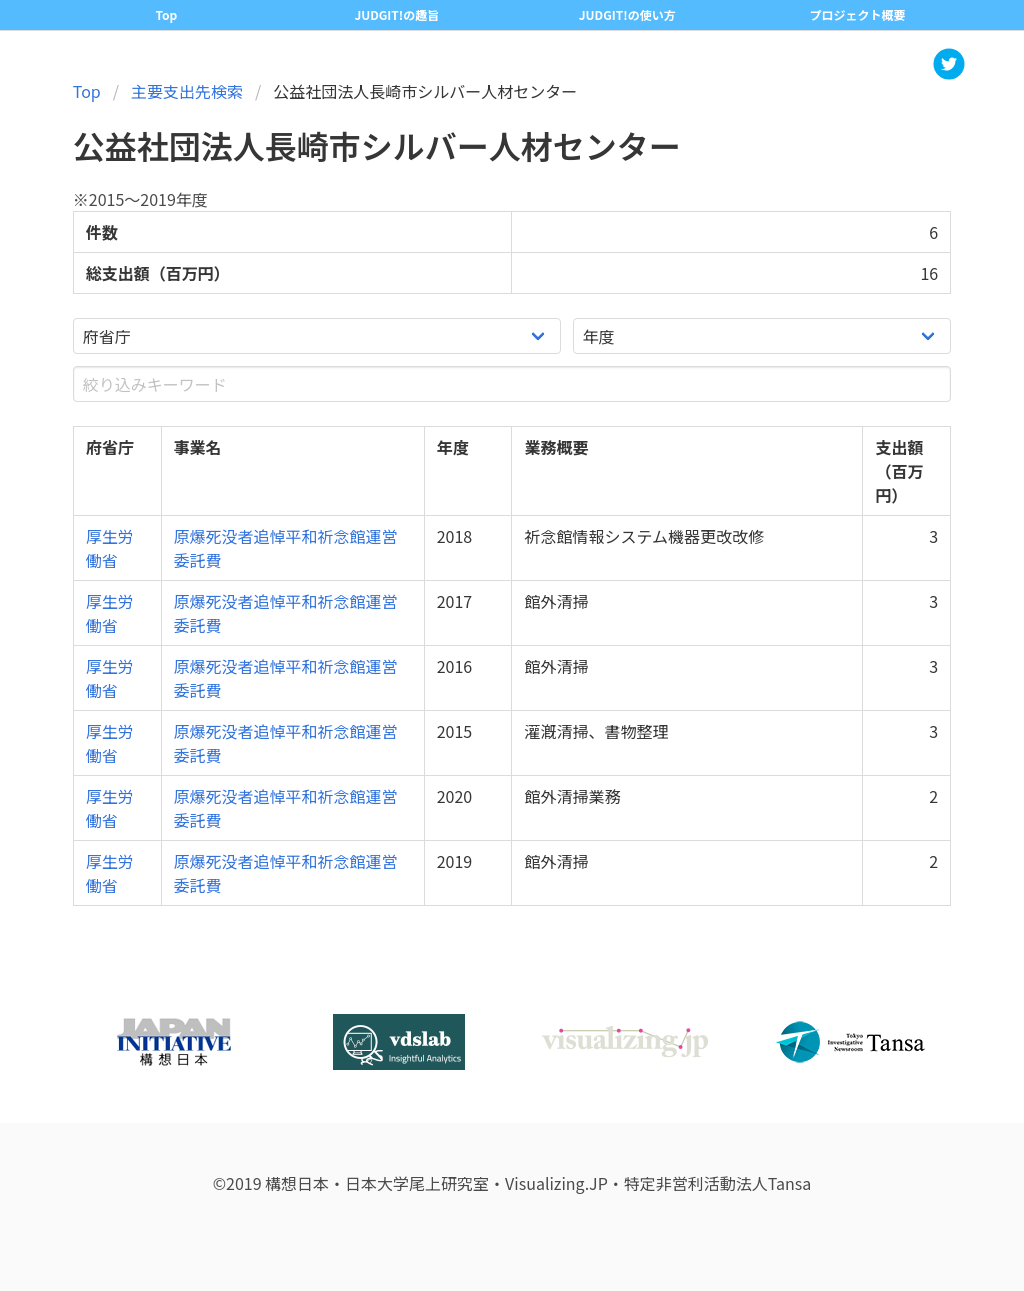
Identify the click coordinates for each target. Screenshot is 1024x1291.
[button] (949, 64)
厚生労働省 (110, 548)
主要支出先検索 (187, 91)
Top (87, 91)
